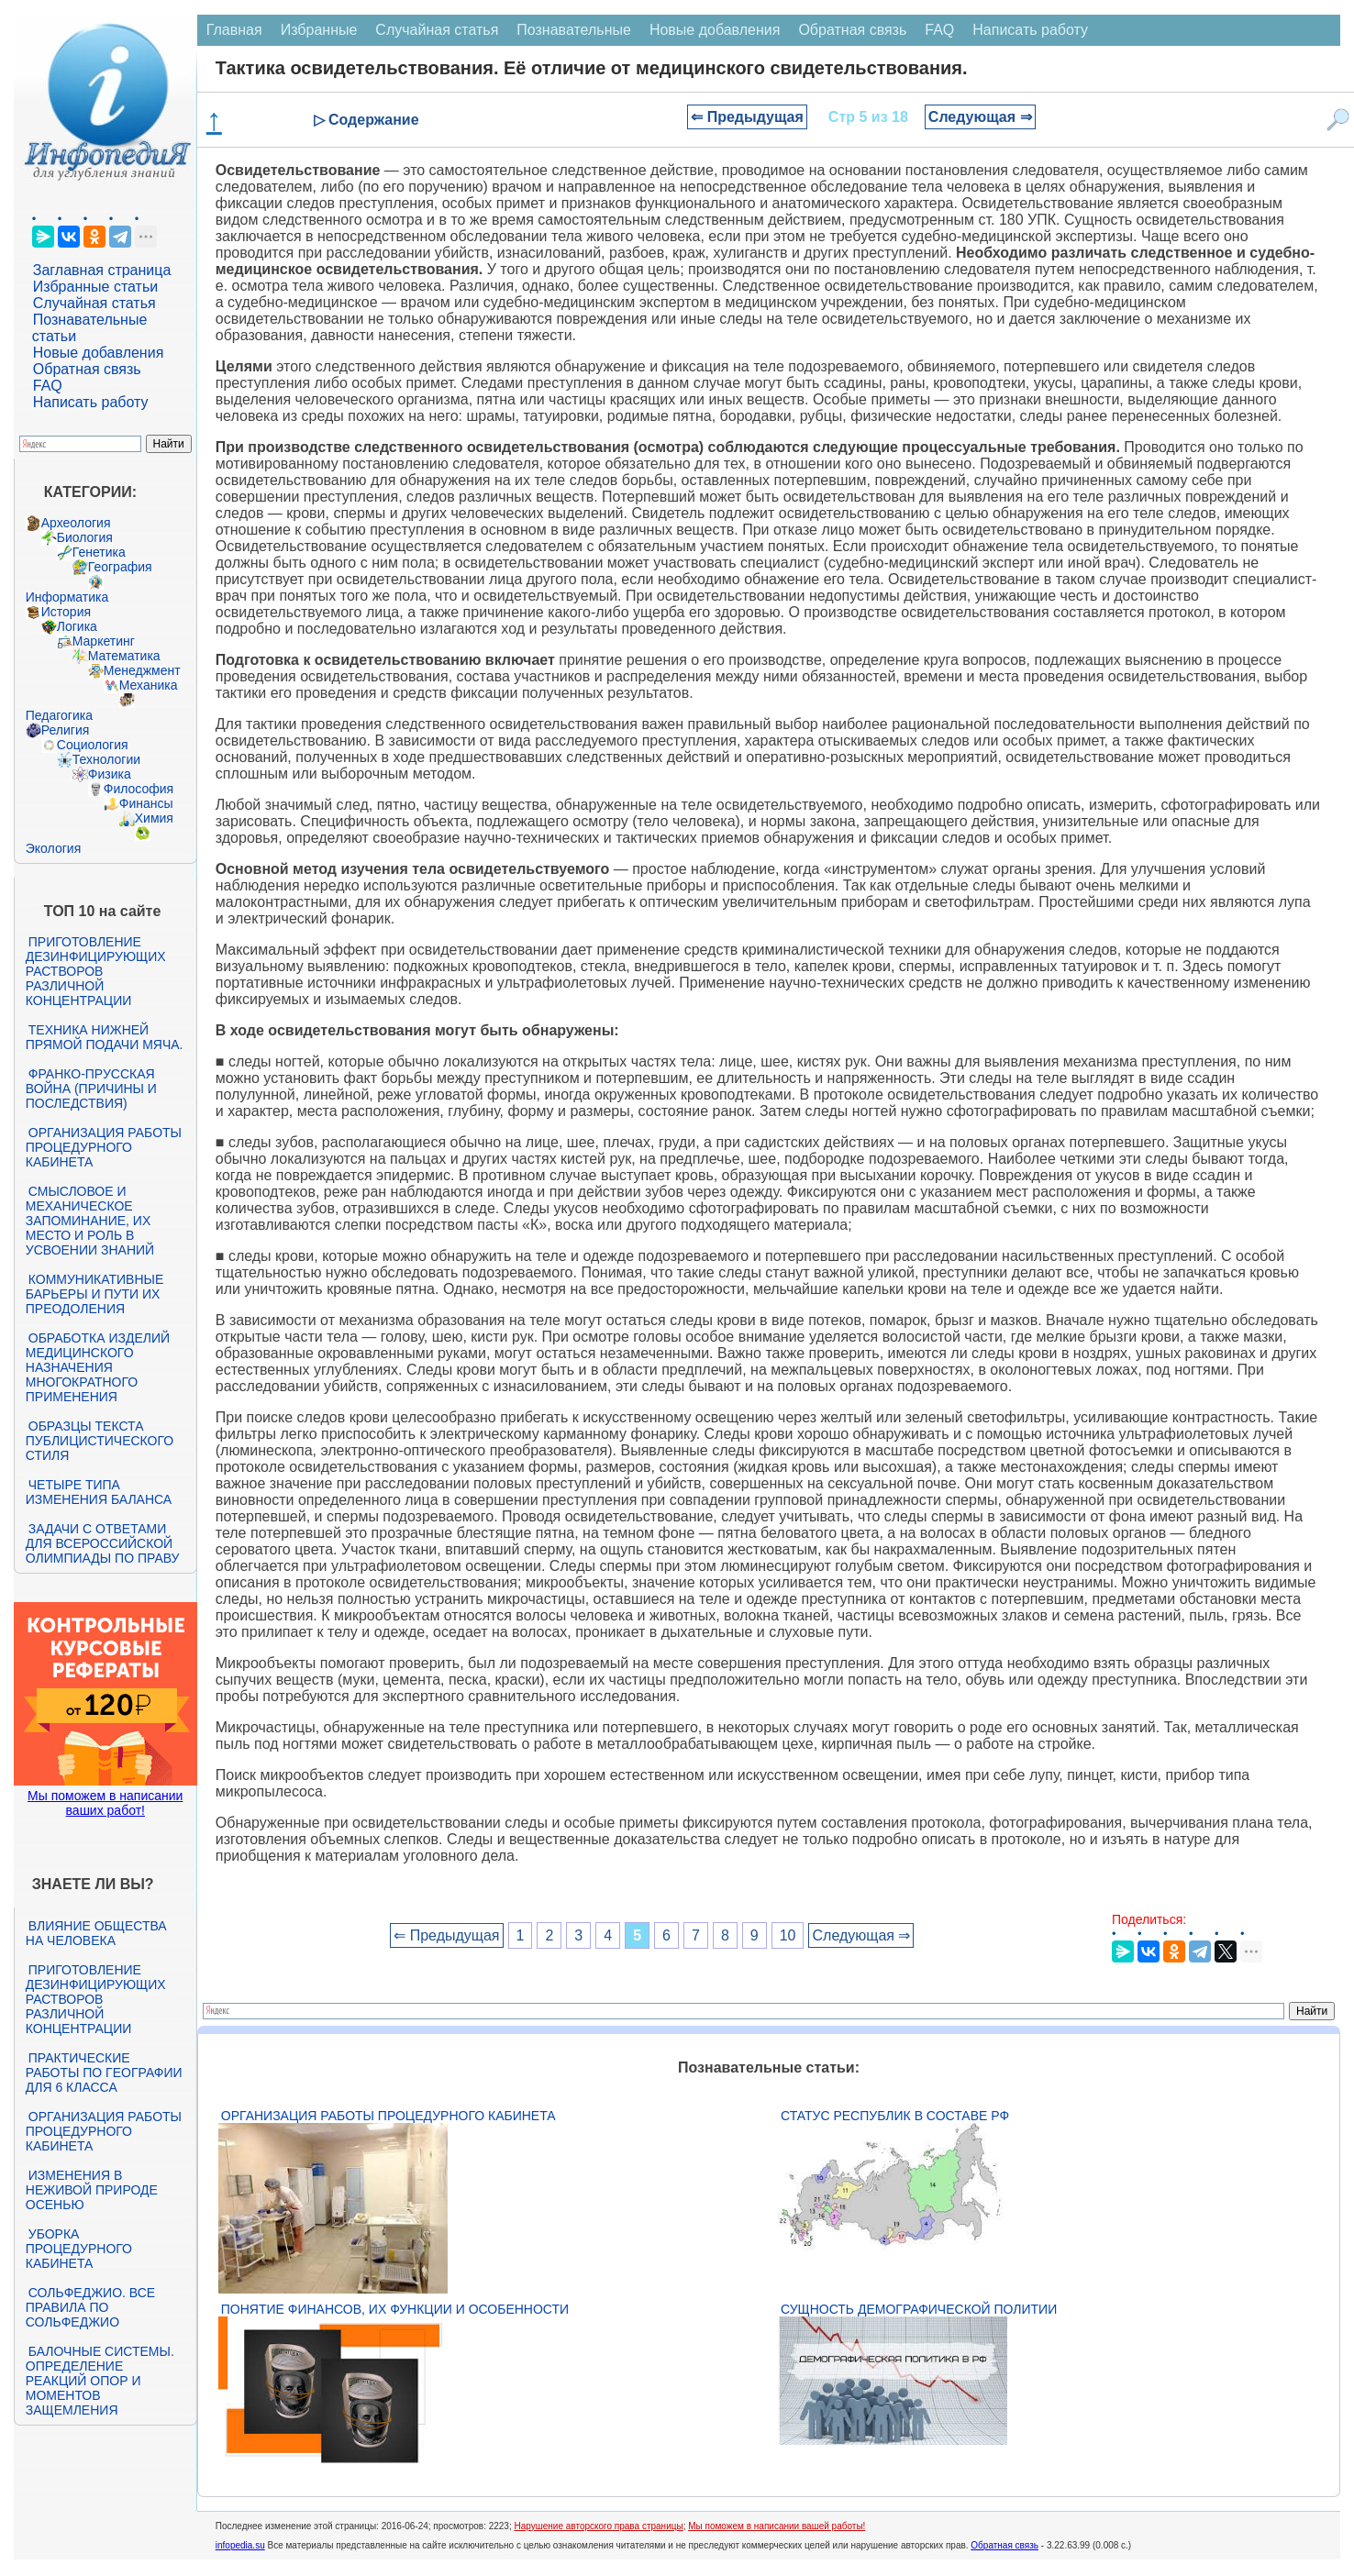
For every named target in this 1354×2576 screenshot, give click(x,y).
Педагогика (59, 715)
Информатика (67, 597)
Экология (53, 848)
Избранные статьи (95, 286)
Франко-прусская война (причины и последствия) (91, 1089)
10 (788, 1935)
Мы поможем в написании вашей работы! (776, 2526)
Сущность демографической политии (919, 2309)
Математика (124, 655)
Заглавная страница (102, 270)
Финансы (146, 803)
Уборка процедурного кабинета (79, 2249)
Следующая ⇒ (980, 117)
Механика (148, 685)
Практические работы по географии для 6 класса (104, 2073)
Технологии (106, 759)
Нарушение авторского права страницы (599, 2526)
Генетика (99, 552)
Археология (76, 522)
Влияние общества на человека (96, 1933)
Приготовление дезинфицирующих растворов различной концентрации (96, 971)
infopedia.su (240, 2545)
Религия (65, 730)
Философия (138, 788)
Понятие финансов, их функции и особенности (395, 2309)
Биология (85, 537)
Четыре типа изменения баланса (99, 1492)
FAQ (47, 385)
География (120, 566)
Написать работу (91, 402)
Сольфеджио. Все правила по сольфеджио (90, 2307)
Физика (109, 774)
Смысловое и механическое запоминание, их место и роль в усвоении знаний (90, 1220)
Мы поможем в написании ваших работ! (105, 1803)
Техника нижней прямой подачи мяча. (104, 1037)
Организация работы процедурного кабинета (104, 1147)
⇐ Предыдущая (747, 117)
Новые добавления (98, 352)
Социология (92, 744)
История (66, 611)
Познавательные (573, 30)
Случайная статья (94, 303)
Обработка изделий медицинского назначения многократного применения (98, 1367)
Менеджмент (142, 670)
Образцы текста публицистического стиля (99, 1441)
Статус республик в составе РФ (895, 2115)
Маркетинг (103, 641)
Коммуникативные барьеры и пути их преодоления (94, 1294)
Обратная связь (87, 369)
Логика (77, 626)
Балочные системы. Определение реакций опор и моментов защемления (100, 2380)
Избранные (319, 30)
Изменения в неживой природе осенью (92, 2190)
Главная (234, 30)
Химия (154, 818)
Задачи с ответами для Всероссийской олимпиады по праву (103, 1543)
